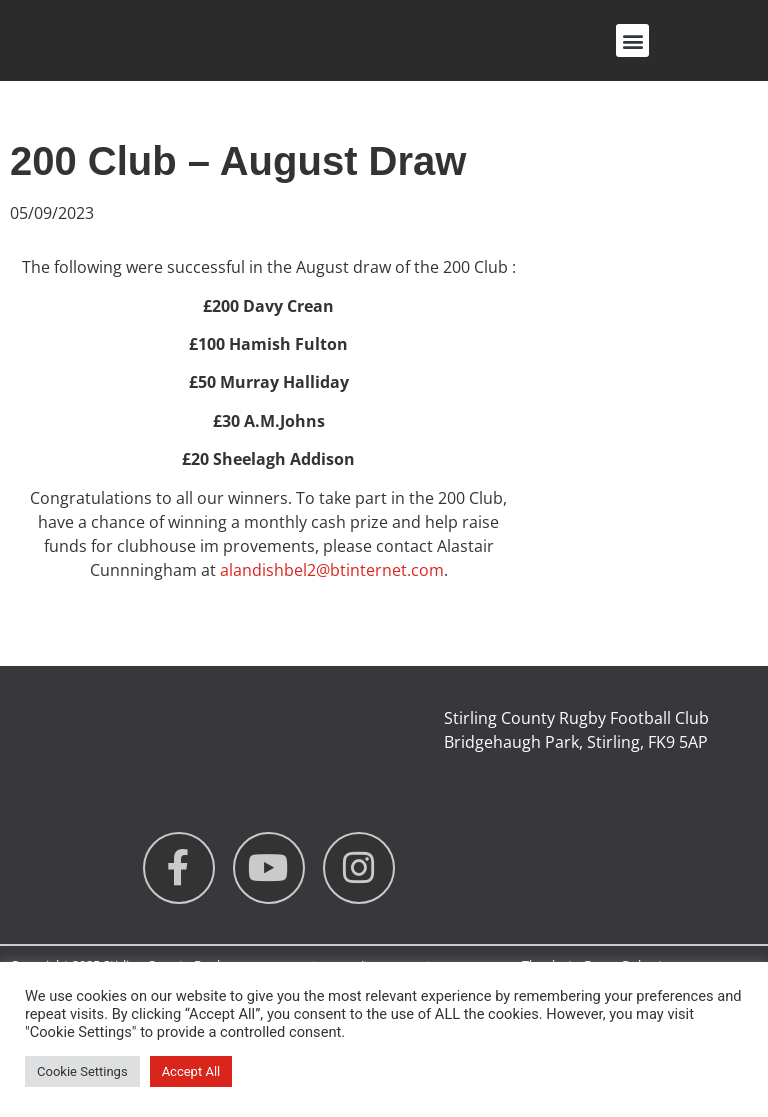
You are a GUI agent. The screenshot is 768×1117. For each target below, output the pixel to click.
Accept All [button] (191, 1071)
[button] (632, 40)
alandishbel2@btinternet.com (332, 570)
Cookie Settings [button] (82, 1071)
